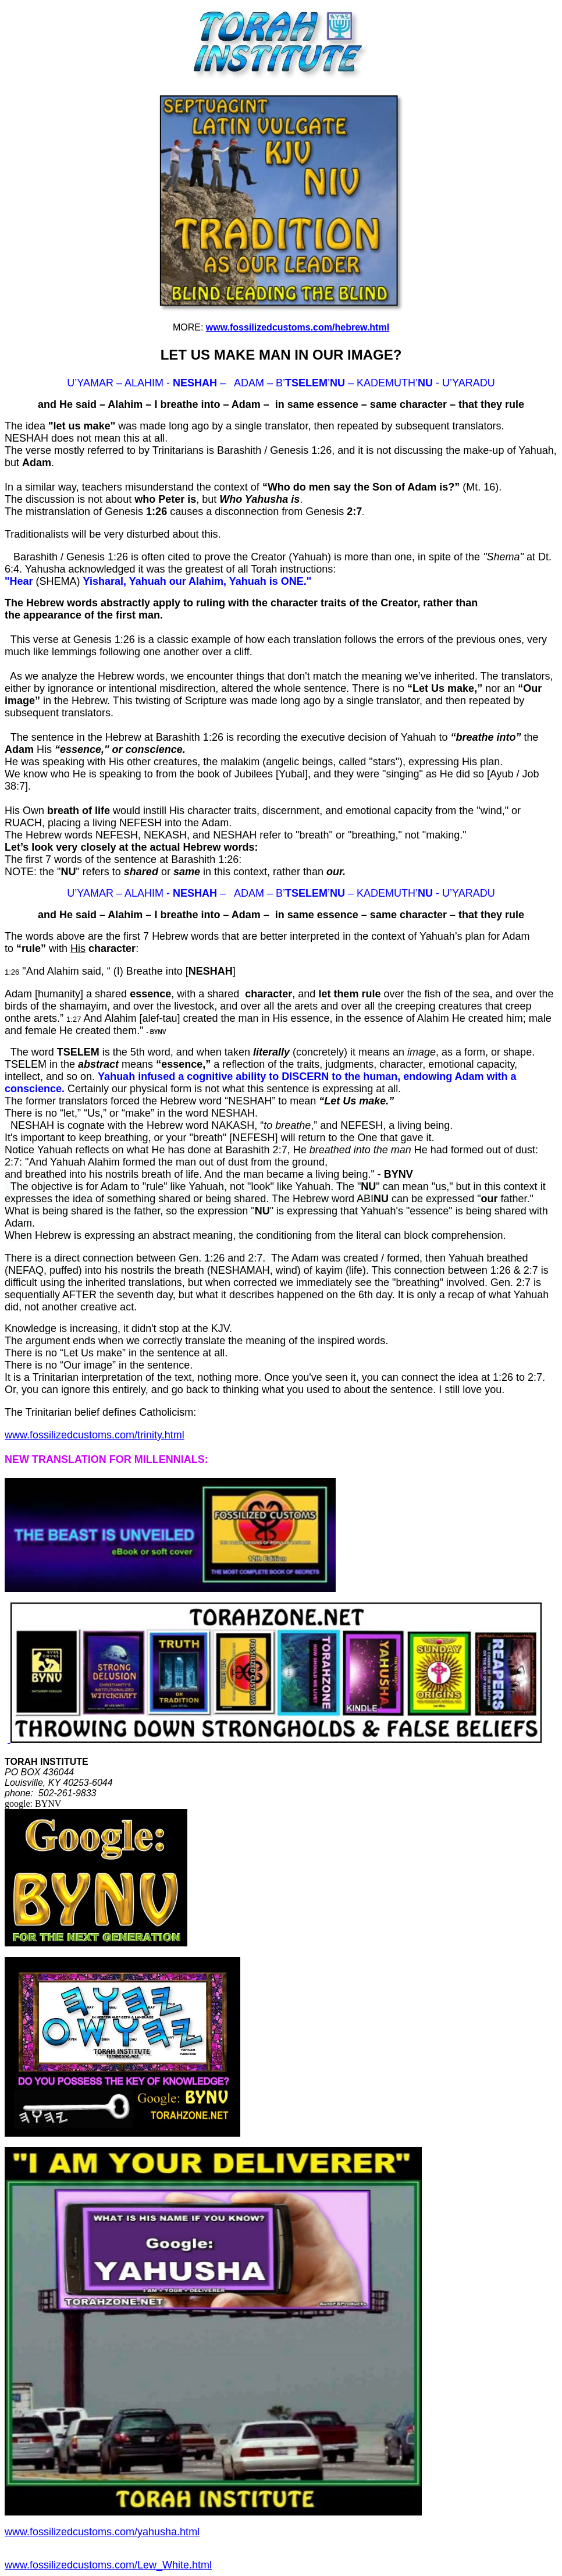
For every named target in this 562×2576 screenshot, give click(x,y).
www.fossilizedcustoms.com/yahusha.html (102, 2532)
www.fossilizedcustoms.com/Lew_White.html (108, 2565)
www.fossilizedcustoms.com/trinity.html (94, 1435)
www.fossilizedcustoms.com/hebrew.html (297, 327)
